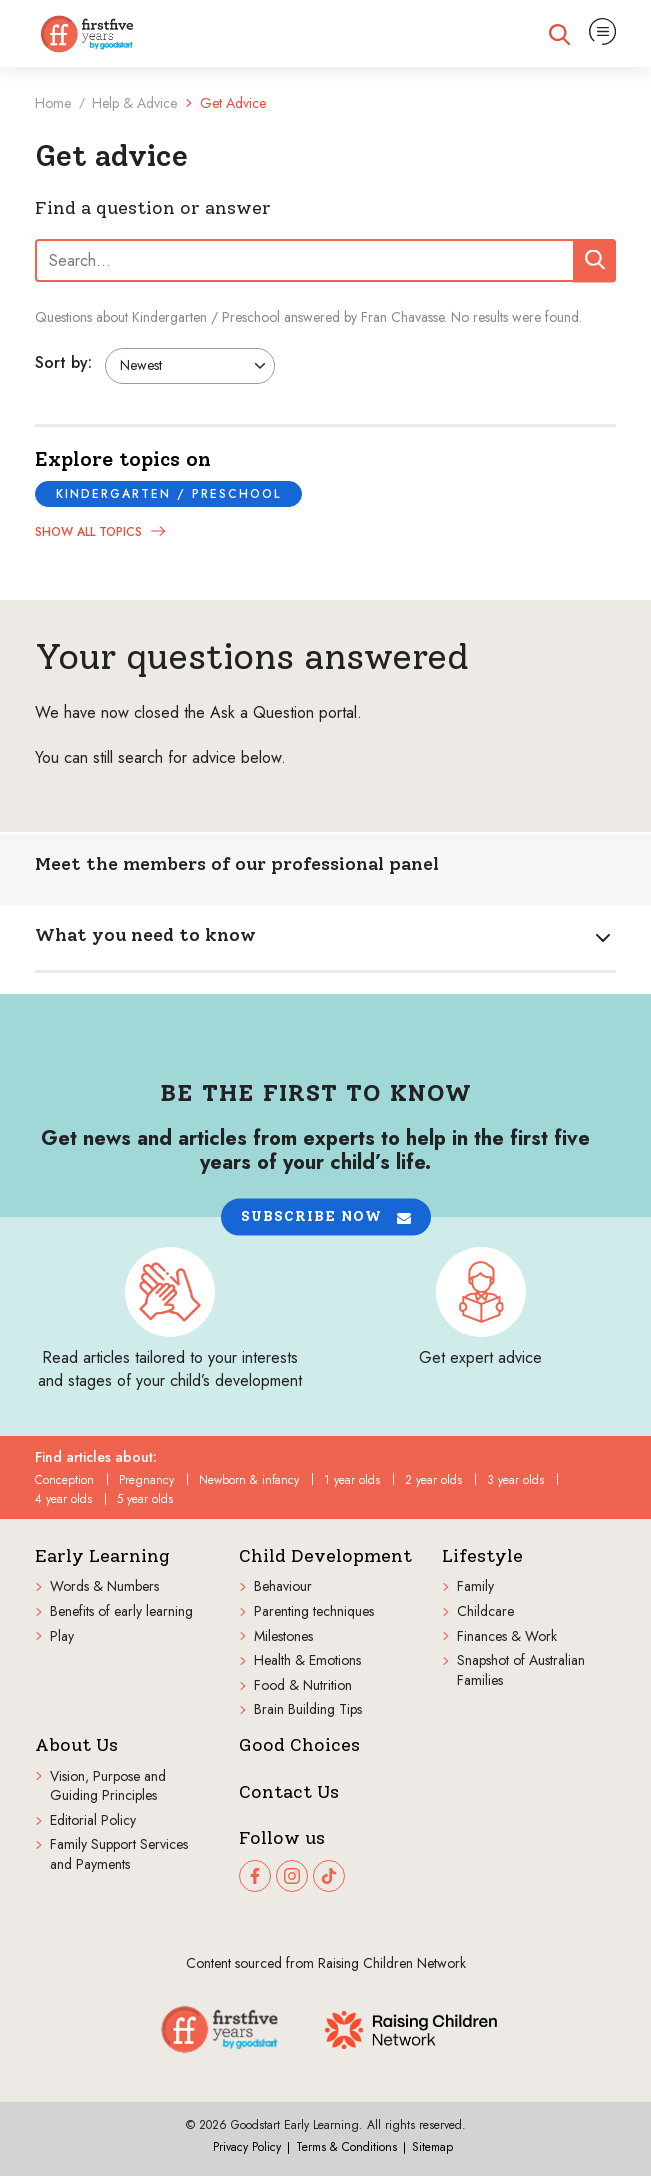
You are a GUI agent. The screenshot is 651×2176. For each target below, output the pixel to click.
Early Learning (102, 1556)
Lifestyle (482, 1556)
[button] (326, 1217)
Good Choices (299, 1745)
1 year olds (352, 1480)
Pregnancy (146, 1480)
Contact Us (289, 1792)
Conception (64, 1480)
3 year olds (515, 1480)
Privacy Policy (247, 2147)
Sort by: (63, 362)
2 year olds (433, 1480)
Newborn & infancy (249, 1480)
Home (53, 103)
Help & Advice (134, 103)
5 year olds (145, 1499)
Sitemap (432, 2147)
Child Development (325, 1556)
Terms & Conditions (346, 2147)
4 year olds (63, 1499)
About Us (76, 1745)
